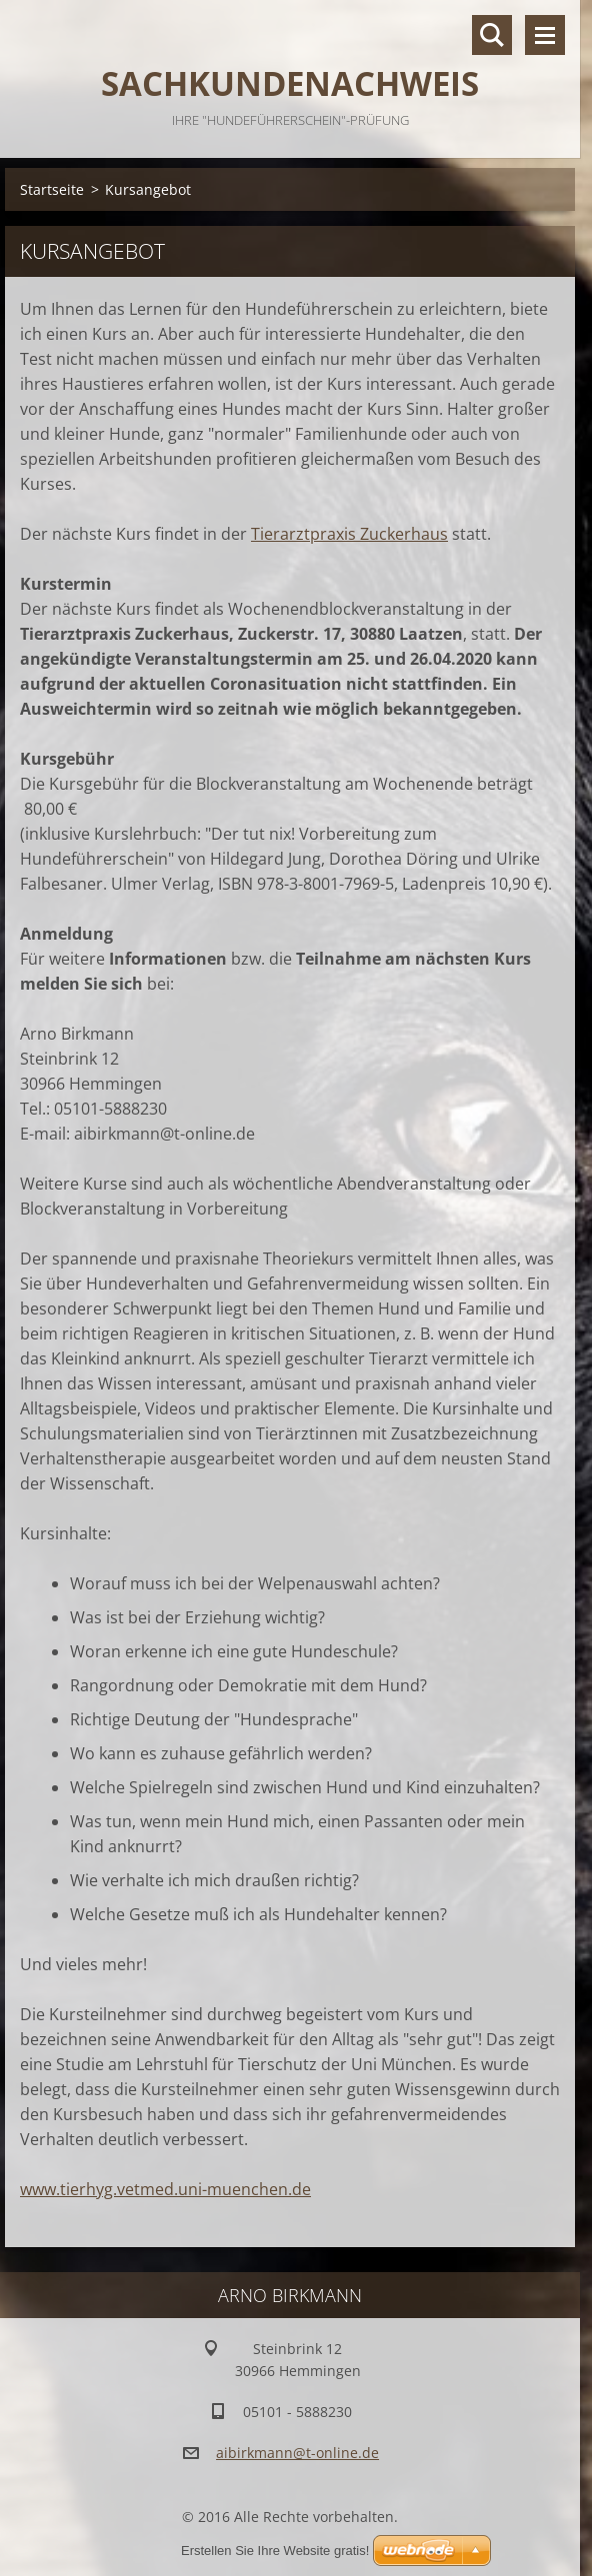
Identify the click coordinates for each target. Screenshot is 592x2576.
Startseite (52, 189)
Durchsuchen (492, 35)
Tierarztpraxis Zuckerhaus (349, 534)
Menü (545, 35)
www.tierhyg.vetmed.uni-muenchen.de (165, 2189)
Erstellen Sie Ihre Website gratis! (275, 2550)
